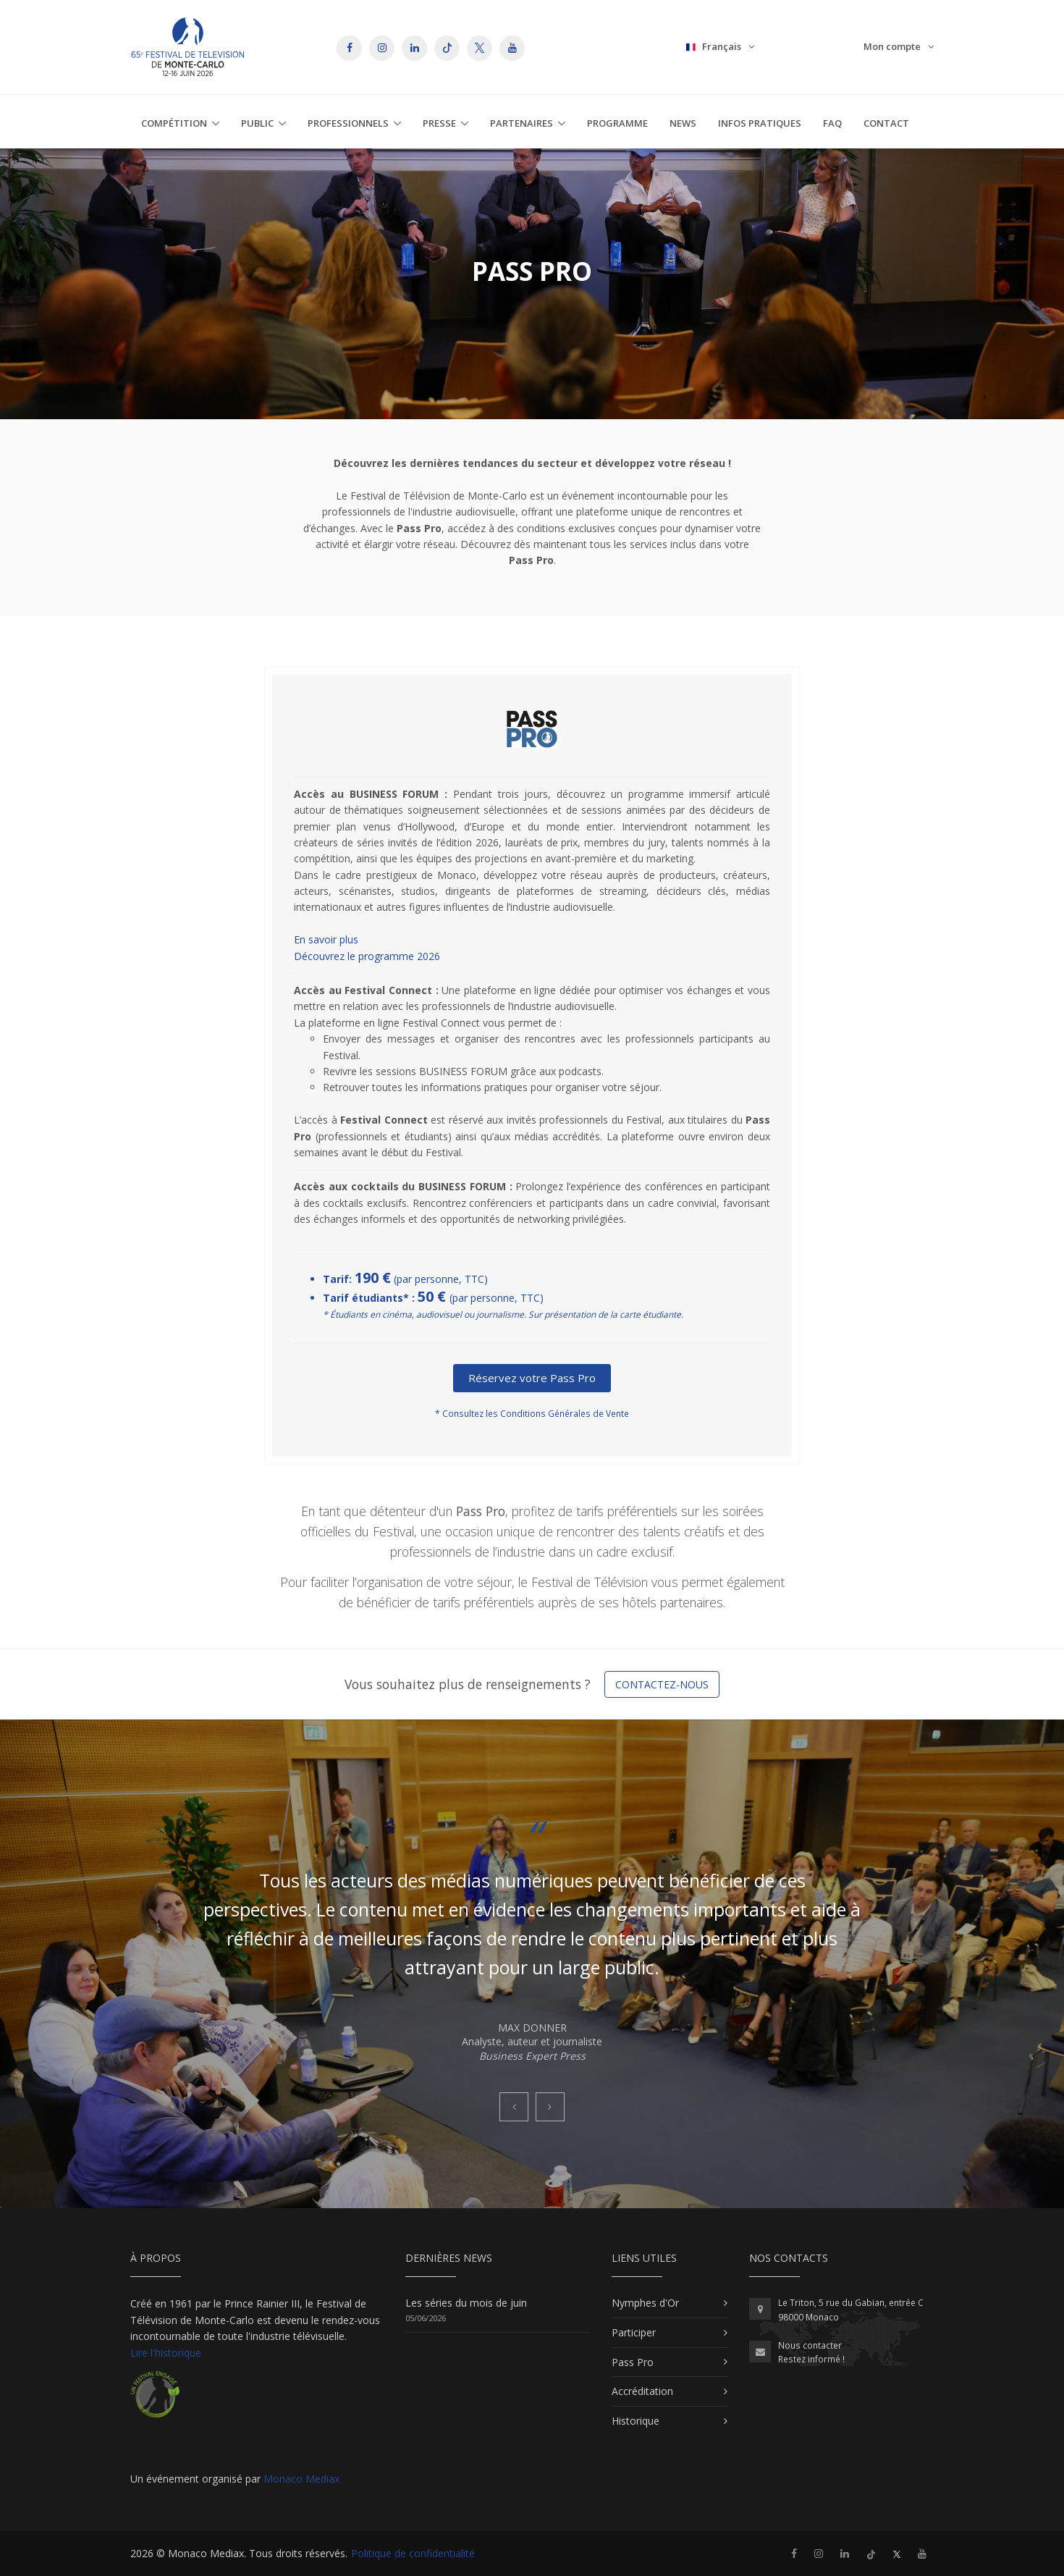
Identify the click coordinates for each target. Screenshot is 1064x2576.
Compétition (174, 123)
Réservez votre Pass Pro (532, 1378)
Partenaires (521, 123)
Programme (617, 123)
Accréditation (642, 2391)
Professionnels (348, 123)
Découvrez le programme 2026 (367, 956)
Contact (886, 123)
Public (257, 123)
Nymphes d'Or (645, 2303)
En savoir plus (326, 939)
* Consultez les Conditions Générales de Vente (532, 1413)
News (683, 123)
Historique (635, 2421)
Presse (439, 123)
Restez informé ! (811, 2359)
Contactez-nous (662, 1684)
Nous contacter (810, 2345)
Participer (634, 2332)
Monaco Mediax (301, 2478)
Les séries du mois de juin (466, 2303)
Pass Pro (633, 2362)
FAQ (832, 123)
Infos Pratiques (759, 123)
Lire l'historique (165, 2353)
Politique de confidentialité (413, 2553)
